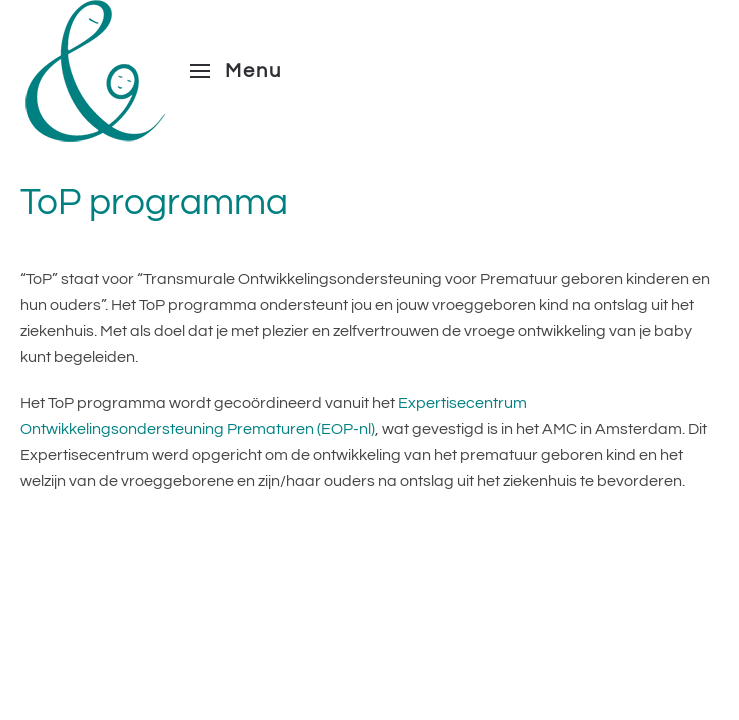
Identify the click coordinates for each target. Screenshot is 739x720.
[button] (236, 71)
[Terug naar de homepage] (95, 71)
